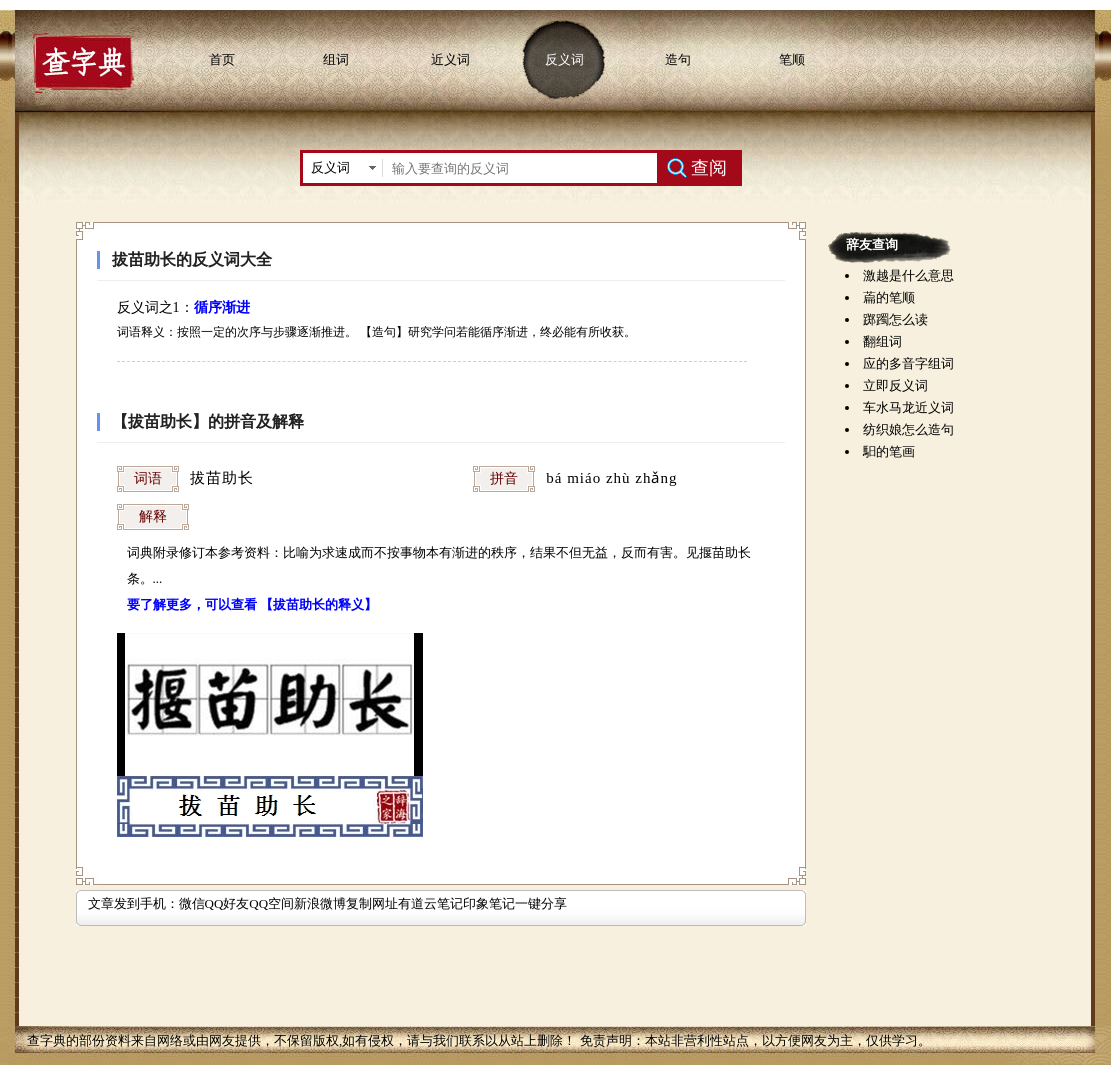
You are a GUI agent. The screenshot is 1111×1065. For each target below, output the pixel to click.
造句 (678, 59)
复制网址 (372, 903)
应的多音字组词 (908, 363)
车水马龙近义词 (908, 407)
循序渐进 (222, 307)
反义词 (564, 59)
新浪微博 (320, 903)
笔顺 (792, 59)
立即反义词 (895, 385)
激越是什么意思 (908, 275)
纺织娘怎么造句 (908, 429)
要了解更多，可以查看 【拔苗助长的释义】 (252, 604)
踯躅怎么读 (895, 319)
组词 (336, 59)
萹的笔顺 (889, 297)
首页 (222, 59)
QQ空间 (271, 903)
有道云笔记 (430, 903)
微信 (192, 903)
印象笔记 (489, 903)
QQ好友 (227, 903)
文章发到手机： (133, 903)
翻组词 (882, 341)
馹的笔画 (889, 451)
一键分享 (541, 903)
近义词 (450, 59)
